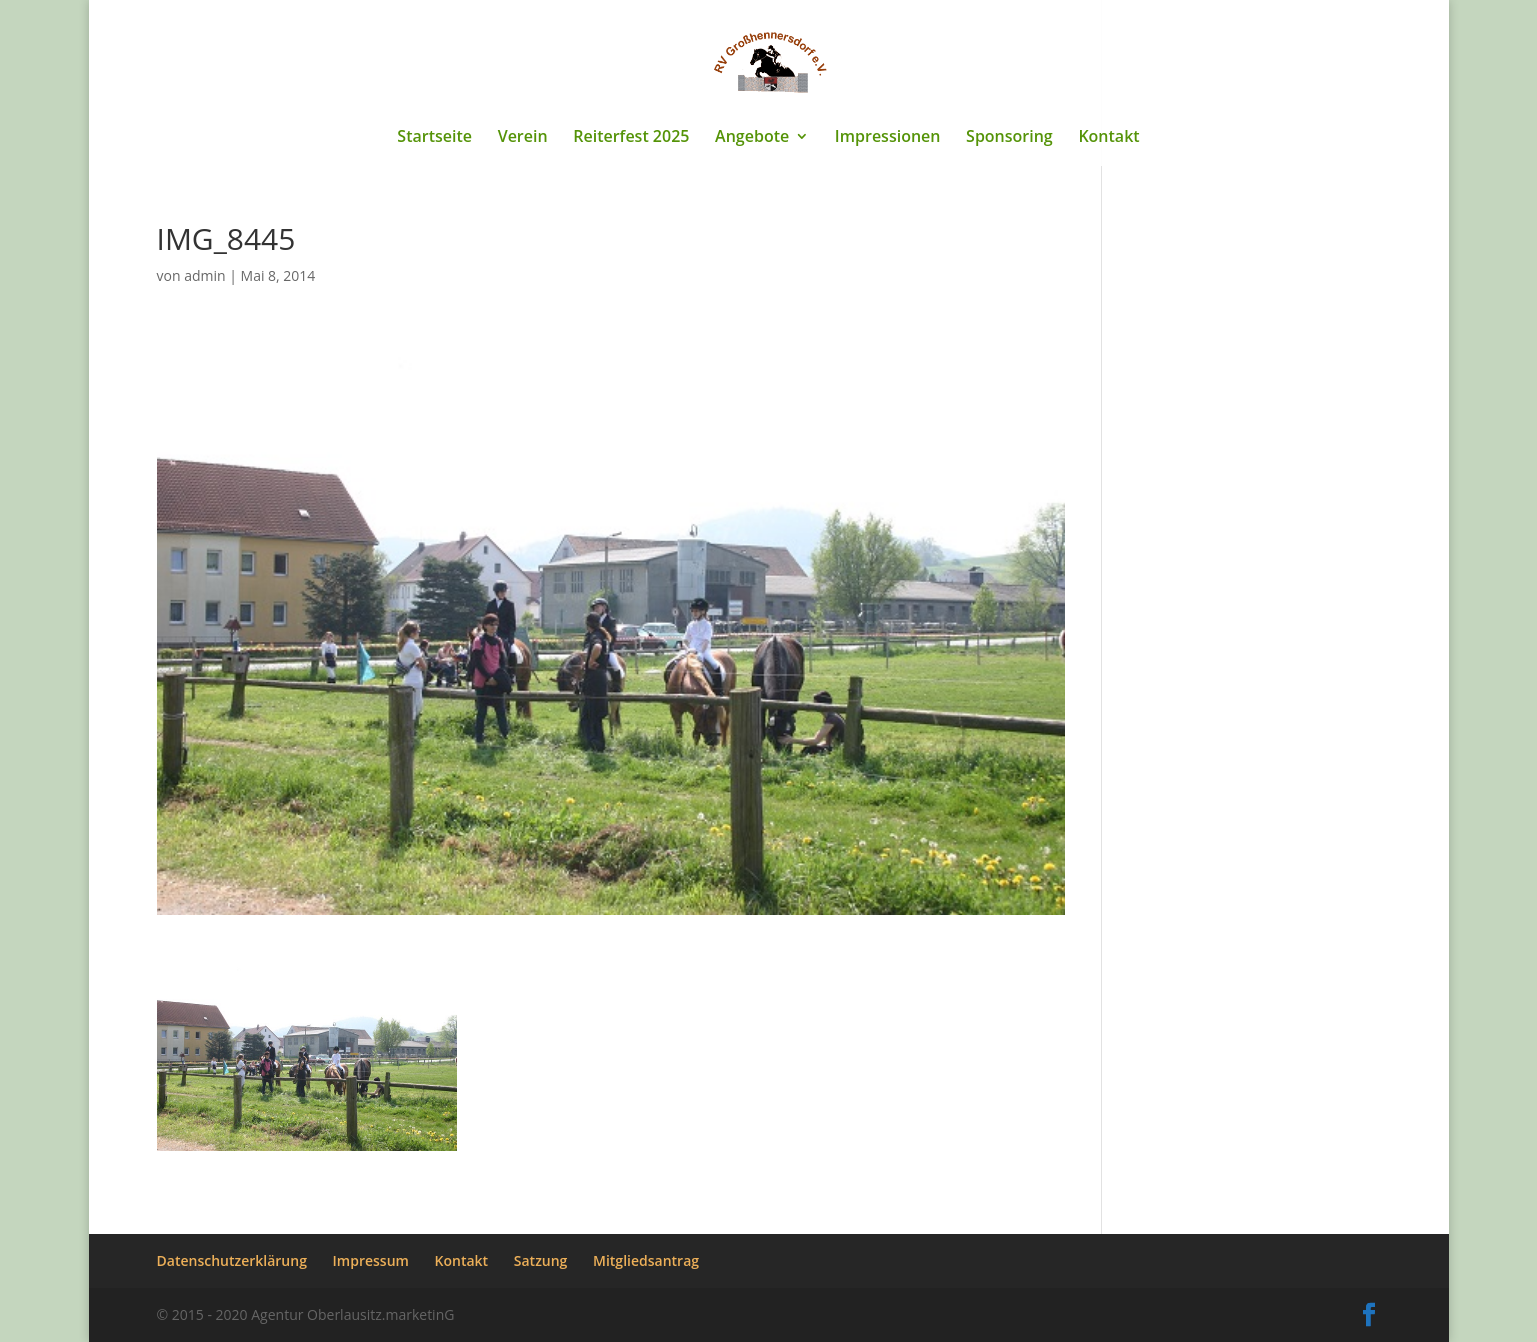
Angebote (752, 138)
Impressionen (888, 138)
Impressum (371, 1260)
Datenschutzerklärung (232, 1260)
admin (204, 275)
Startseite (434, 138)
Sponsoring (1009, 138)
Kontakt (1108, 138)
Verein (523, 138)
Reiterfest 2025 (631, 138)
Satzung (541, 1260)
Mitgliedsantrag (646, 1260)
